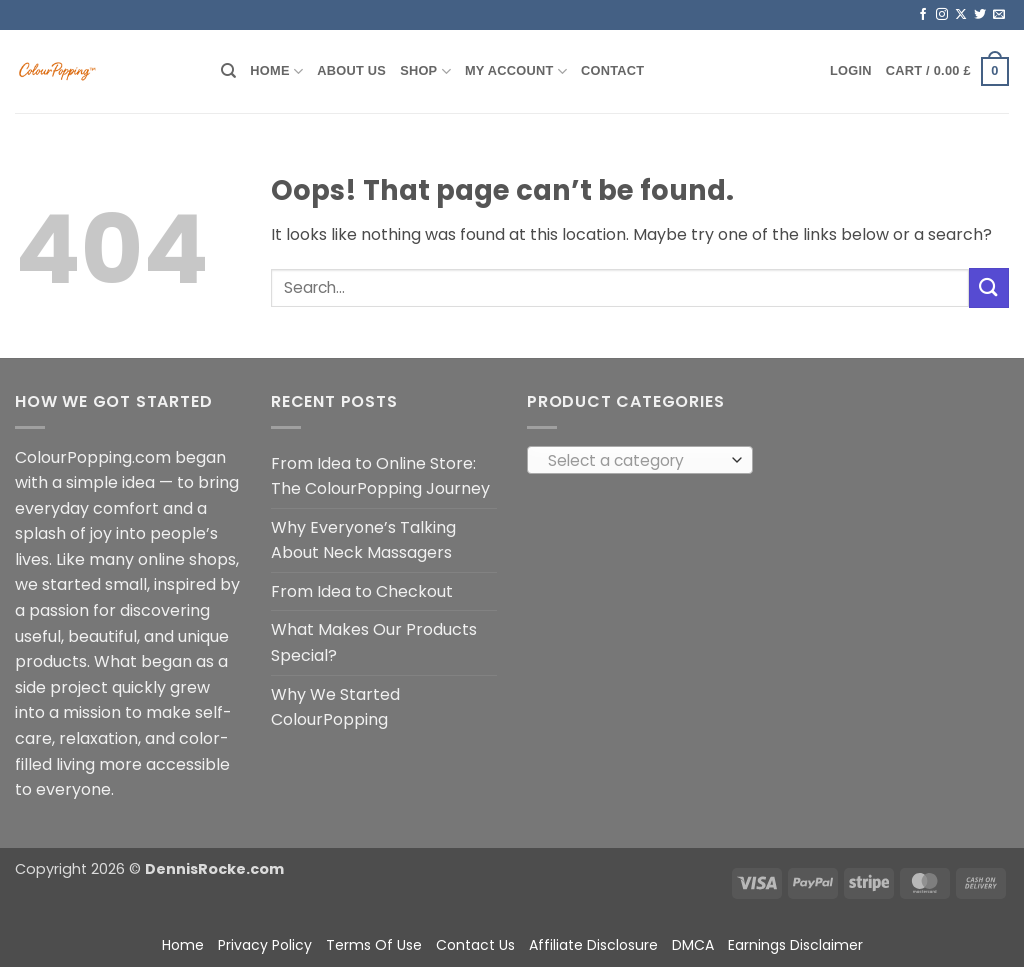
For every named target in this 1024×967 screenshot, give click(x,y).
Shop (425, 71)
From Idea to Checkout (362, 591)
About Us (351, 70)
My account (516, 71)
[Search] (228, 71)
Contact (612, 70)
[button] (851, 71)
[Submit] (989, 287)
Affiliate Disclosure (593, 945)
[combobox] (640, 460)
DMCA (693, 945)
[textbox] (635, 461)
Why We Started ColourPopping (335, 707)
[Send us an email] (999, 15)
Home (276, 71)
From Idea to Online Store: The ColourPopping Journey (380, 476)
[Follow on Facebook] (923, 15)
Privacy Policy (265, 945)
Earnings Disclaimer (795, 945)
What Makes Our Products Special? (374, 642)
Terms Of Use (374, 945)
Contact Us (475, 945)
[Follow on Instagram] (942, 15)
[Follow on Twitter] (980, 15)
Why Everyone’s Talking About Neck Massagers (363, 540)
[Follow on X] (961, 15)
